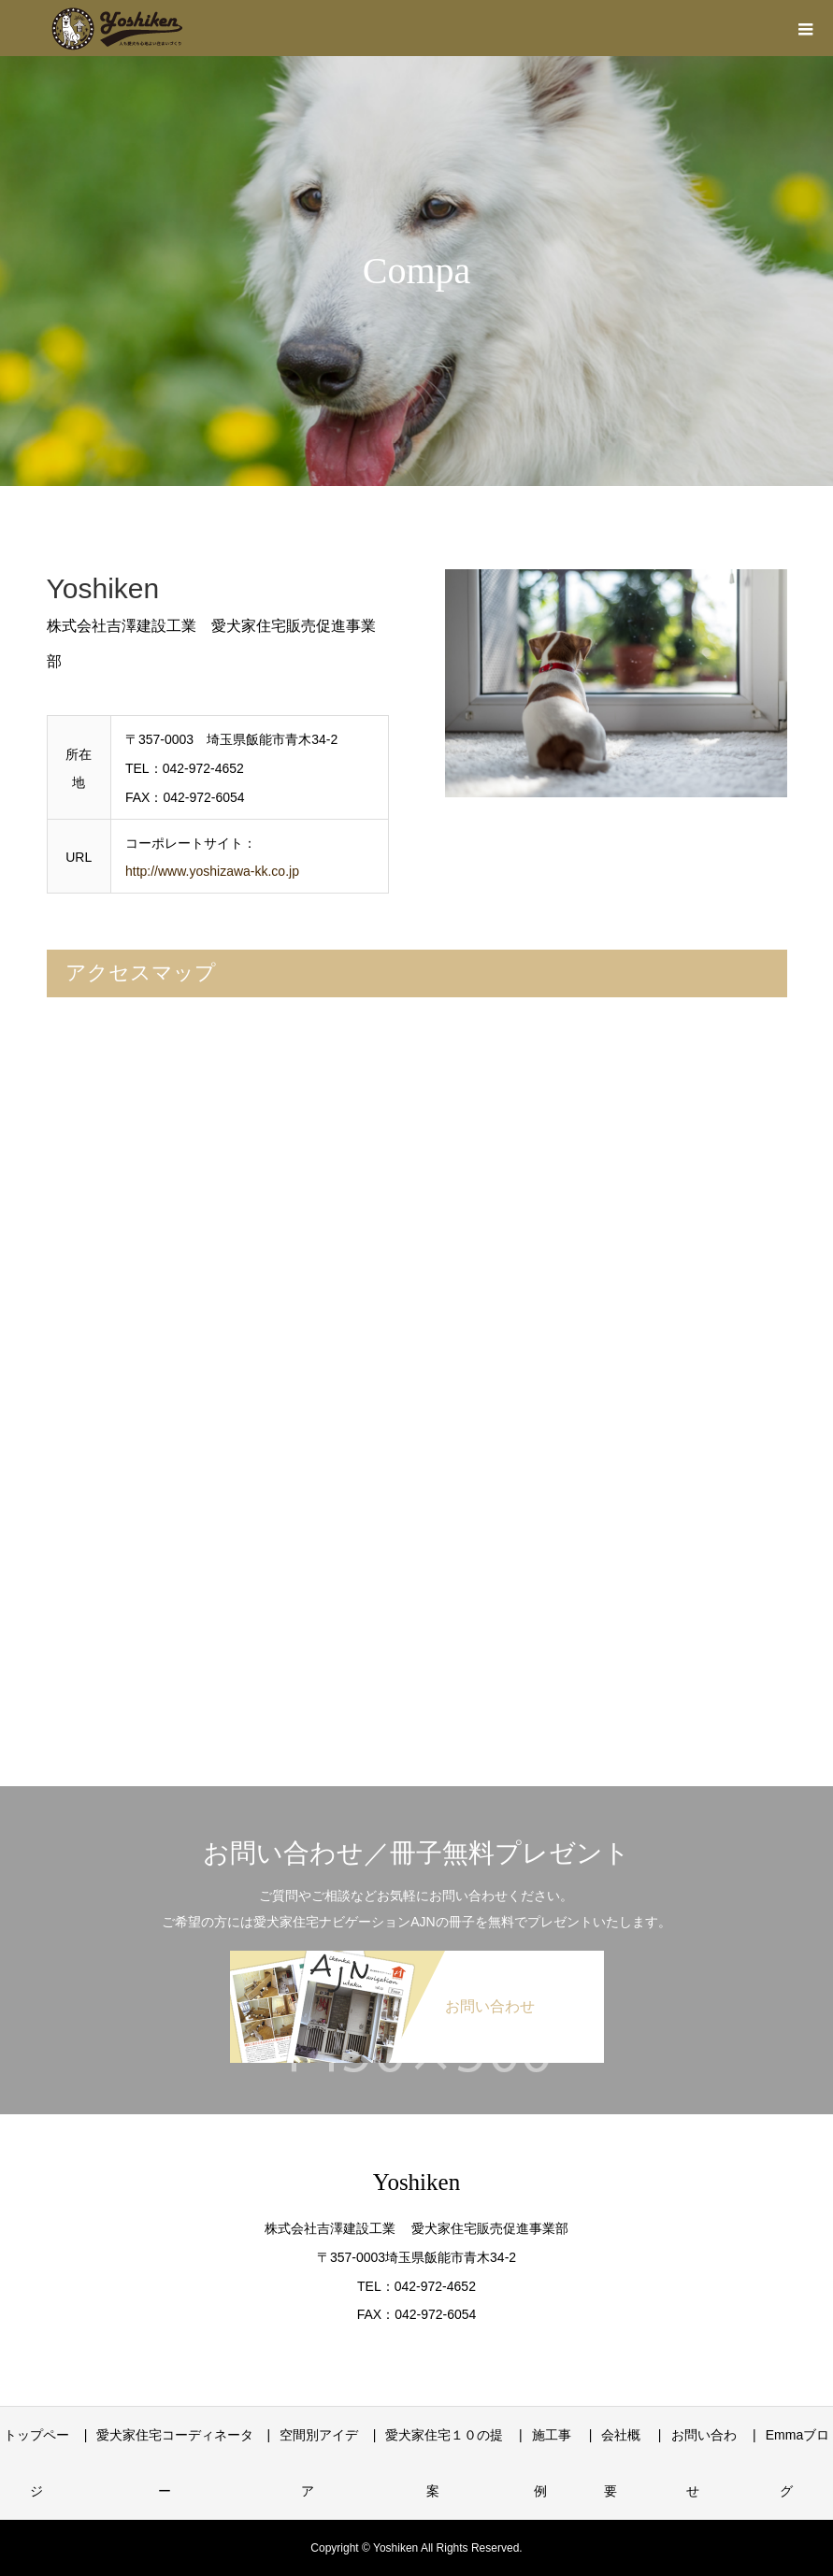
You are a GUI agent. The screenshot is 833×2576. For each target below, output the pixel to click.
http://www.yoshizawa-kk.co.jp (212, 871)
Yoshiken (416, 2182)
